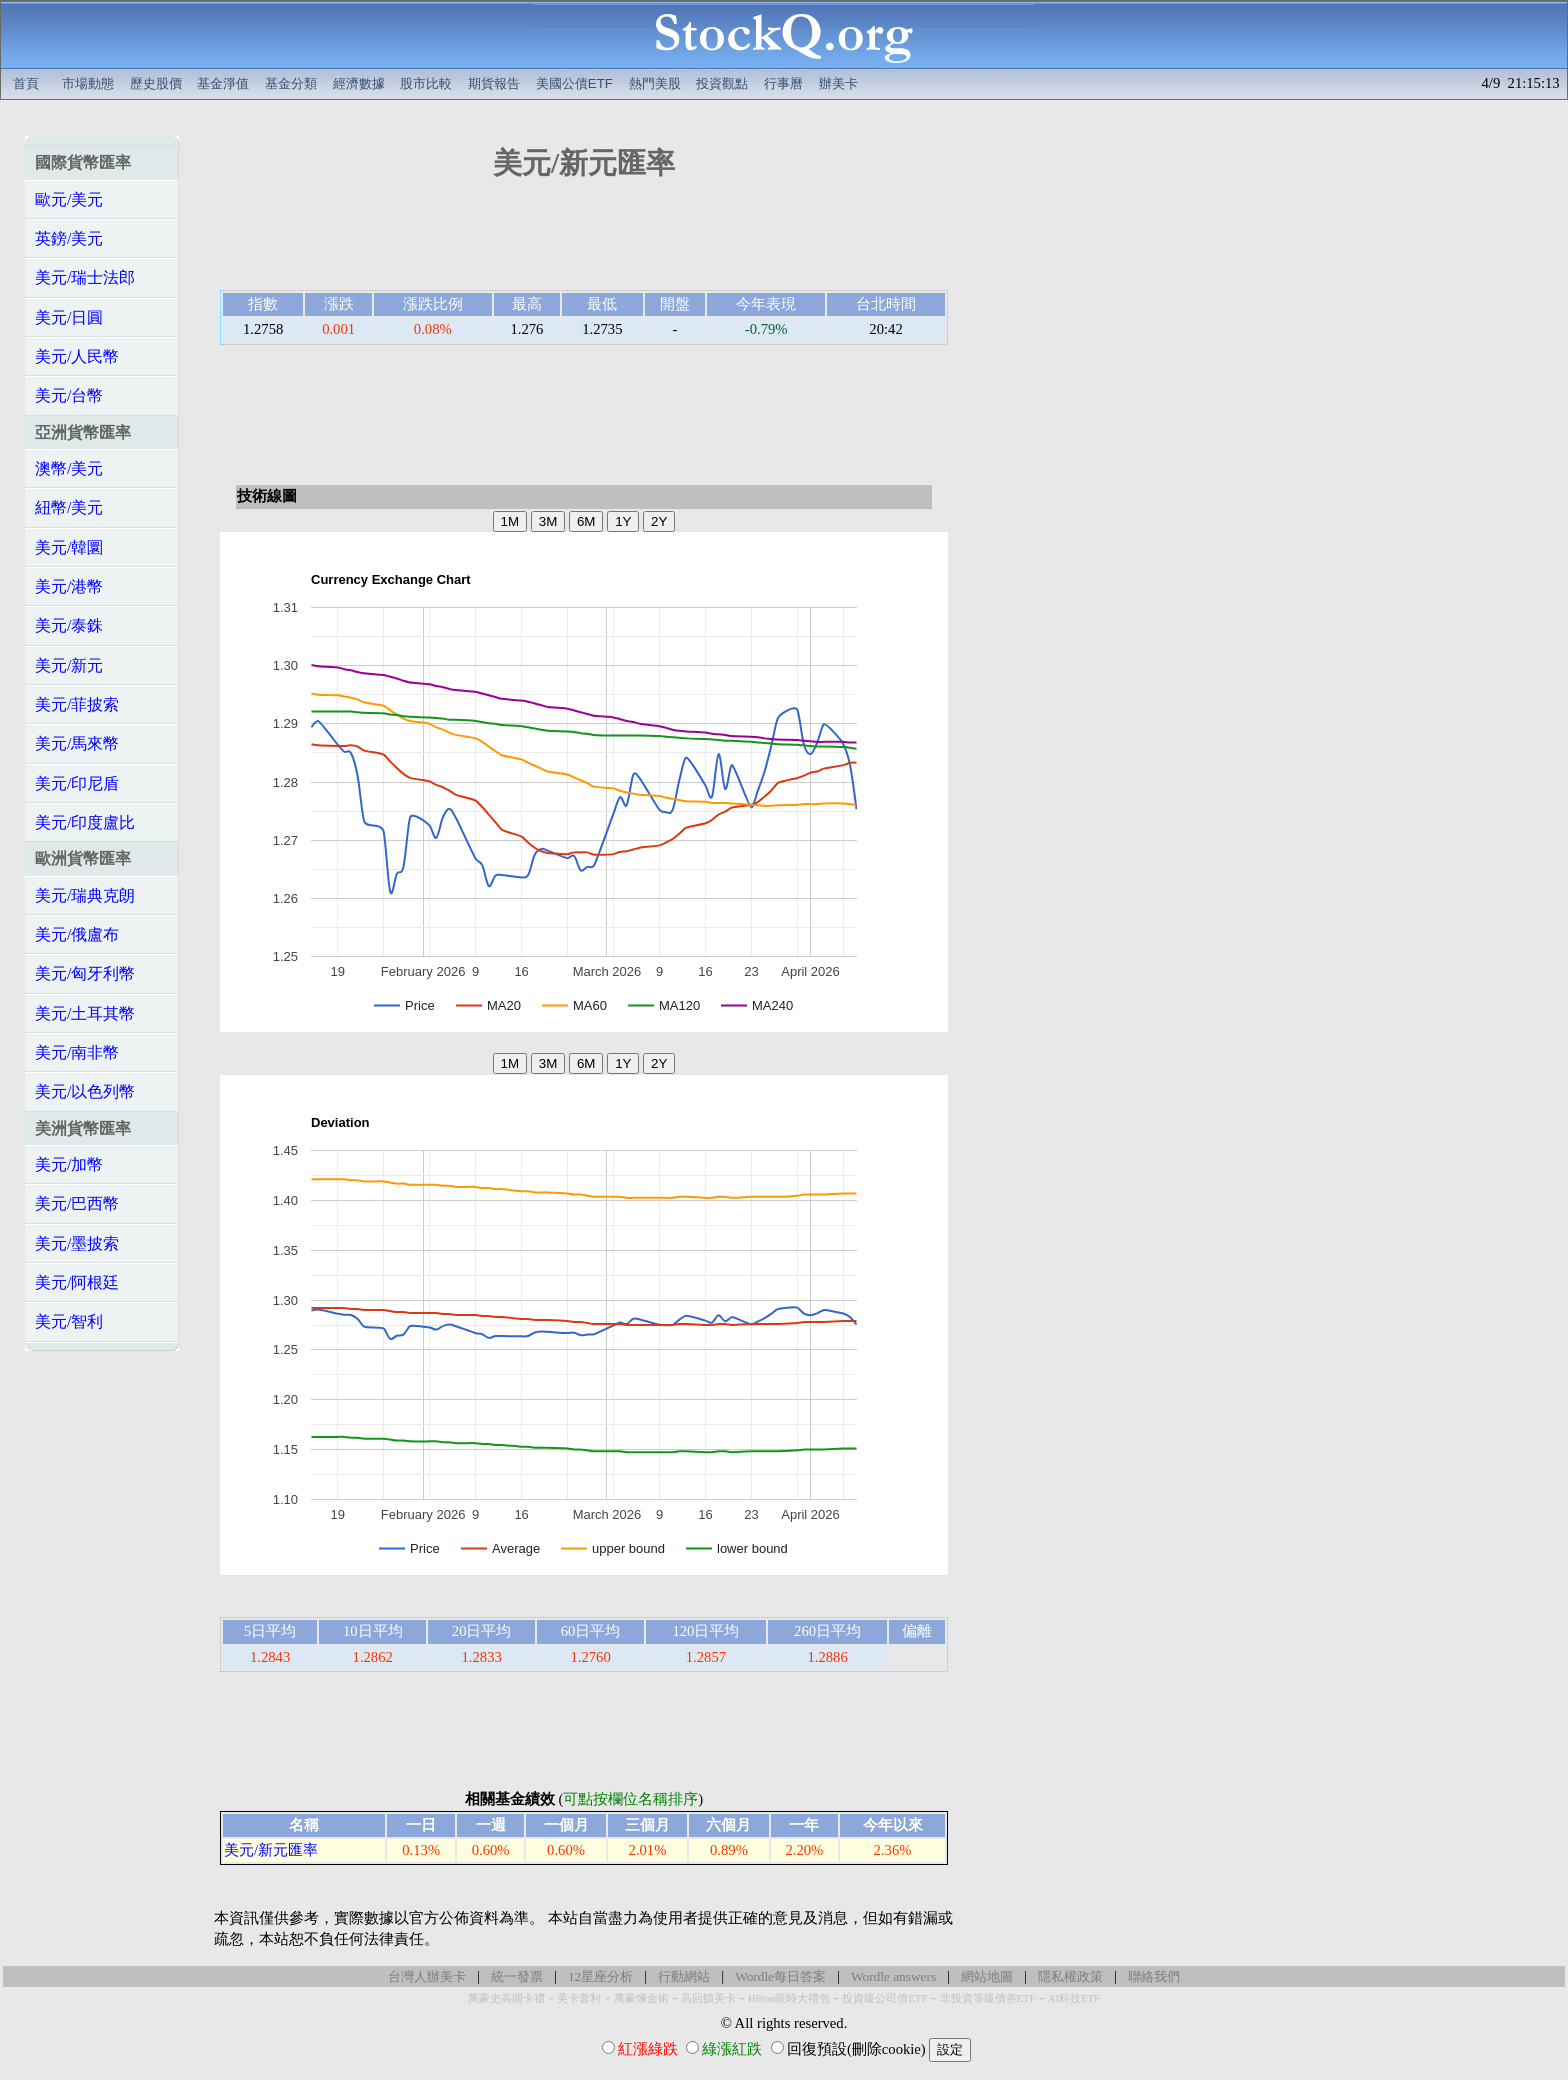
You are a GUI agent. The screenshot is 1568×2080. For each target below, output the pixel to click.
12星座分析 (600, 1976)
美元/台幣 (69, 395)
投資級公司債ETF (884, 1998)
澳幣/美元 (69, 468)
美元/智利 (69, 1321)
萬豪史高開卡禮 (506, 1998)
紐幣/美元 (69, 507)
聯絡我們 (1154, 1976)
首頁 (26, 83)
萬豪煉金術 (641, 1998)
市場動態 (88, 83)
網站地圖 (987, 1976)
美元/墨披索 (77, 1243)
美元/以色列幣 (85, 1091)
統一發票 (517, 1976)
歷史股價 (156, 83)
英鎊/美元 (69, 238)
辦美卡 (838, 83)
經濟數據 (359, 83)
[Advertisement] (584, 242)
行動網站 (684, 1976)
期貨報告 (494, 83)
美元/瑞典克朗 (85, 895)
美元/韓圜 (69, 547)
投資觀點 (722, 83)
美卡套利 (579, 1998)
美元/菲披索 (77, 704)
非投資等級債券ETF (988, 1998)
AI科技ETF (1074, 1998)
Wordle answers (893, 1976)
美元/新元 (69, 665)
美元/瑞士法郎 (85, 277)
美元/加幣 (69, 1164)
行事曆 (783, 83)
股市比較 (426, 83)
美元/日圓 (69, 317)
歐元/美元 (69, 199)
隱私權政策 (1070, 1976)
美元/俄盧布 (77, 934)
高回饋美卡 (708, 1998)
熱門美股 (655, 83)
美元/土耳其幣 (85, 1013)
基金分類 (291, 83)
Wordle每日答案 (780, 1976)
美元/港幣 (69, 586)
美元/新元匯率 (271, 1850)
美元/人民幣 (77, 356)
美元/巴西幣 (77, 1203)
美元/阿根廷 (77, 1282)
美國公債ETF (574, 83)
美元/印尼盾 (77, 783)
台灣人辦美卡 (427, 1976)
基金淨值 (223, 83)
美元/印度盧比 (85, 822)
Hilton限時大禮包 (789, 1998)
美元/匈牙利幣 (85, 973)
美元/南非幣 (77, 1052)
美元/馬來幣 (77, 743)
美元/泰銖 (69, 625)
